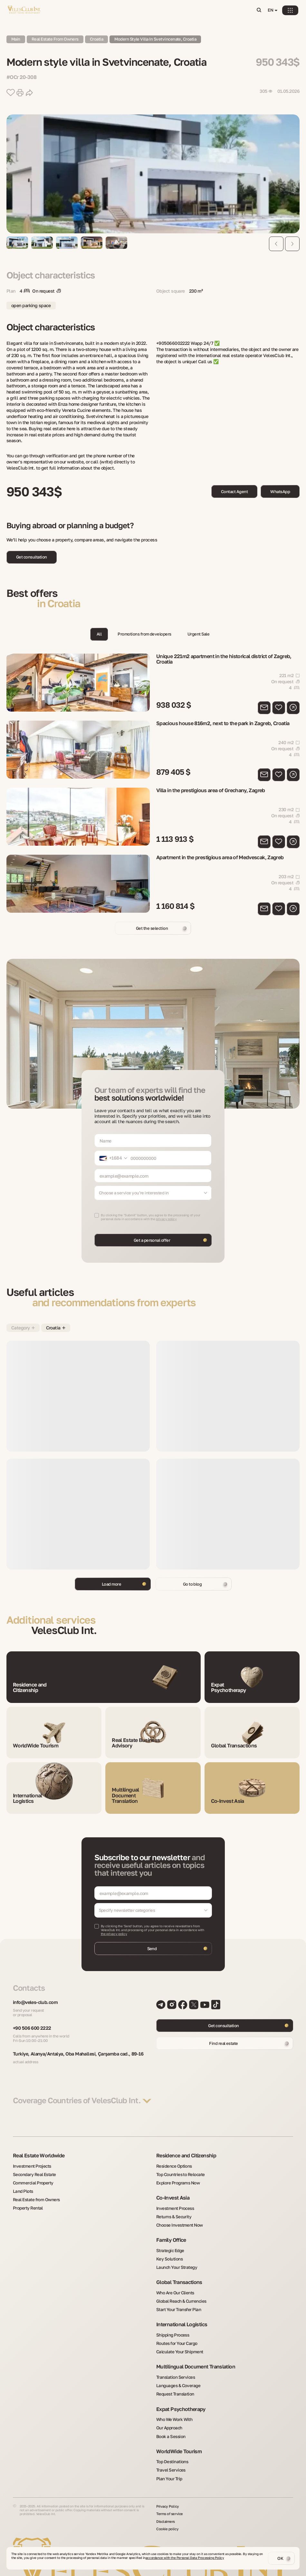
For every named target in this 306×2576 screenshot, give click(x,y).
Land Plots (22, 2186)
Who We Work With (173, 2406)
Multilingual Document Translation (195, 2355)
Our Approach (168, 2413)
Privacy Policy (168, 2489)
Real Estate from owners (58, 39)
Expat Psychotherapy (181, 2396)
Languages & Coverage (175, 2373)
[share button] (29, 93)
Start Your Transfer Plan (176, 2300)
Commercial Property (31, 2178)
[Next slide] (292, 244)
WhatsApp (280, 491)
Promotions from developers (144, 634)
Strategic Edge (168, 2243)
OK (280, 2558)
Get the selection (152, 917)
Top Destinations (170, 2446)
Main (16, 39)
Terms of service (170, 2497)
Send (152, 1938)
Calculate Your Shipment (177, 2340)
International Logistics (181, 2315)
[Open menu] (291, 10)
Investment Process (173, 2203)
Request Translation (173, 2381)
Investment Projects (30, 2162)
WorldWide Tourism (179, 2436)
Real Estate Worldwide (39, 2153)
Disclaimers (166, 2505)
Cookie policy (167, 2513)
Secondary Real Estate (32, 2170)
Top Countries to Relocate (178, 2170)
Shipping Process (170, 2324)
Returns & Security (172, 2211)
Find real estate (223, 2033)
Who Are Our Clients (173, 2284)
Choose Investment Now (177, 2219)
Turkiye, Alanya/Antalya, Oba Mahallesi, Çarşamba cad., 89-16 (81, 2047)
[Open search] (260, 10)
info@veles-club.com (37, 1992)
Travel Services (169, 2454)
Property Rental (26, 2202)
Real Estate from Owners (34, 2194)
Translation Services (173, 2365)
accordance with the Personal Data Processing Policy (185, 2558)
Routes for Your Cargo (174, 2332)
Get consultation (31, 557)
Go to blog (192, 1573)
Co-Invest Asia (172, 2193)
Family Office (171, 2234)
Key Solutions (168, 2251)
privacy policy (166, 1208)
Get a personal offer (152, 1229)
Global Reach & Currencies (179, 2292)
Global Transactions (179, 2274)
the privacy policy (114, 1923)
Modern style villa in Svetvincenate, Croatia (165, 39)
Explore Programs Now (176, 2178)
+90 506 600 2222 (34, 2019)
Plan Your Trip (168, 2462)
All (97, 634)
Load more (111, 1573)
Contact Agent (234, 491)
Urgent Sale (200, 634)
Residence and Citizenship (186, 2153)
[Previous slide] (276, 244)
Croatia (102, 39)
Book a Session (169, 2421)
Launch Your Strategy (174, 2259)
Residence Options (172, 2162)
